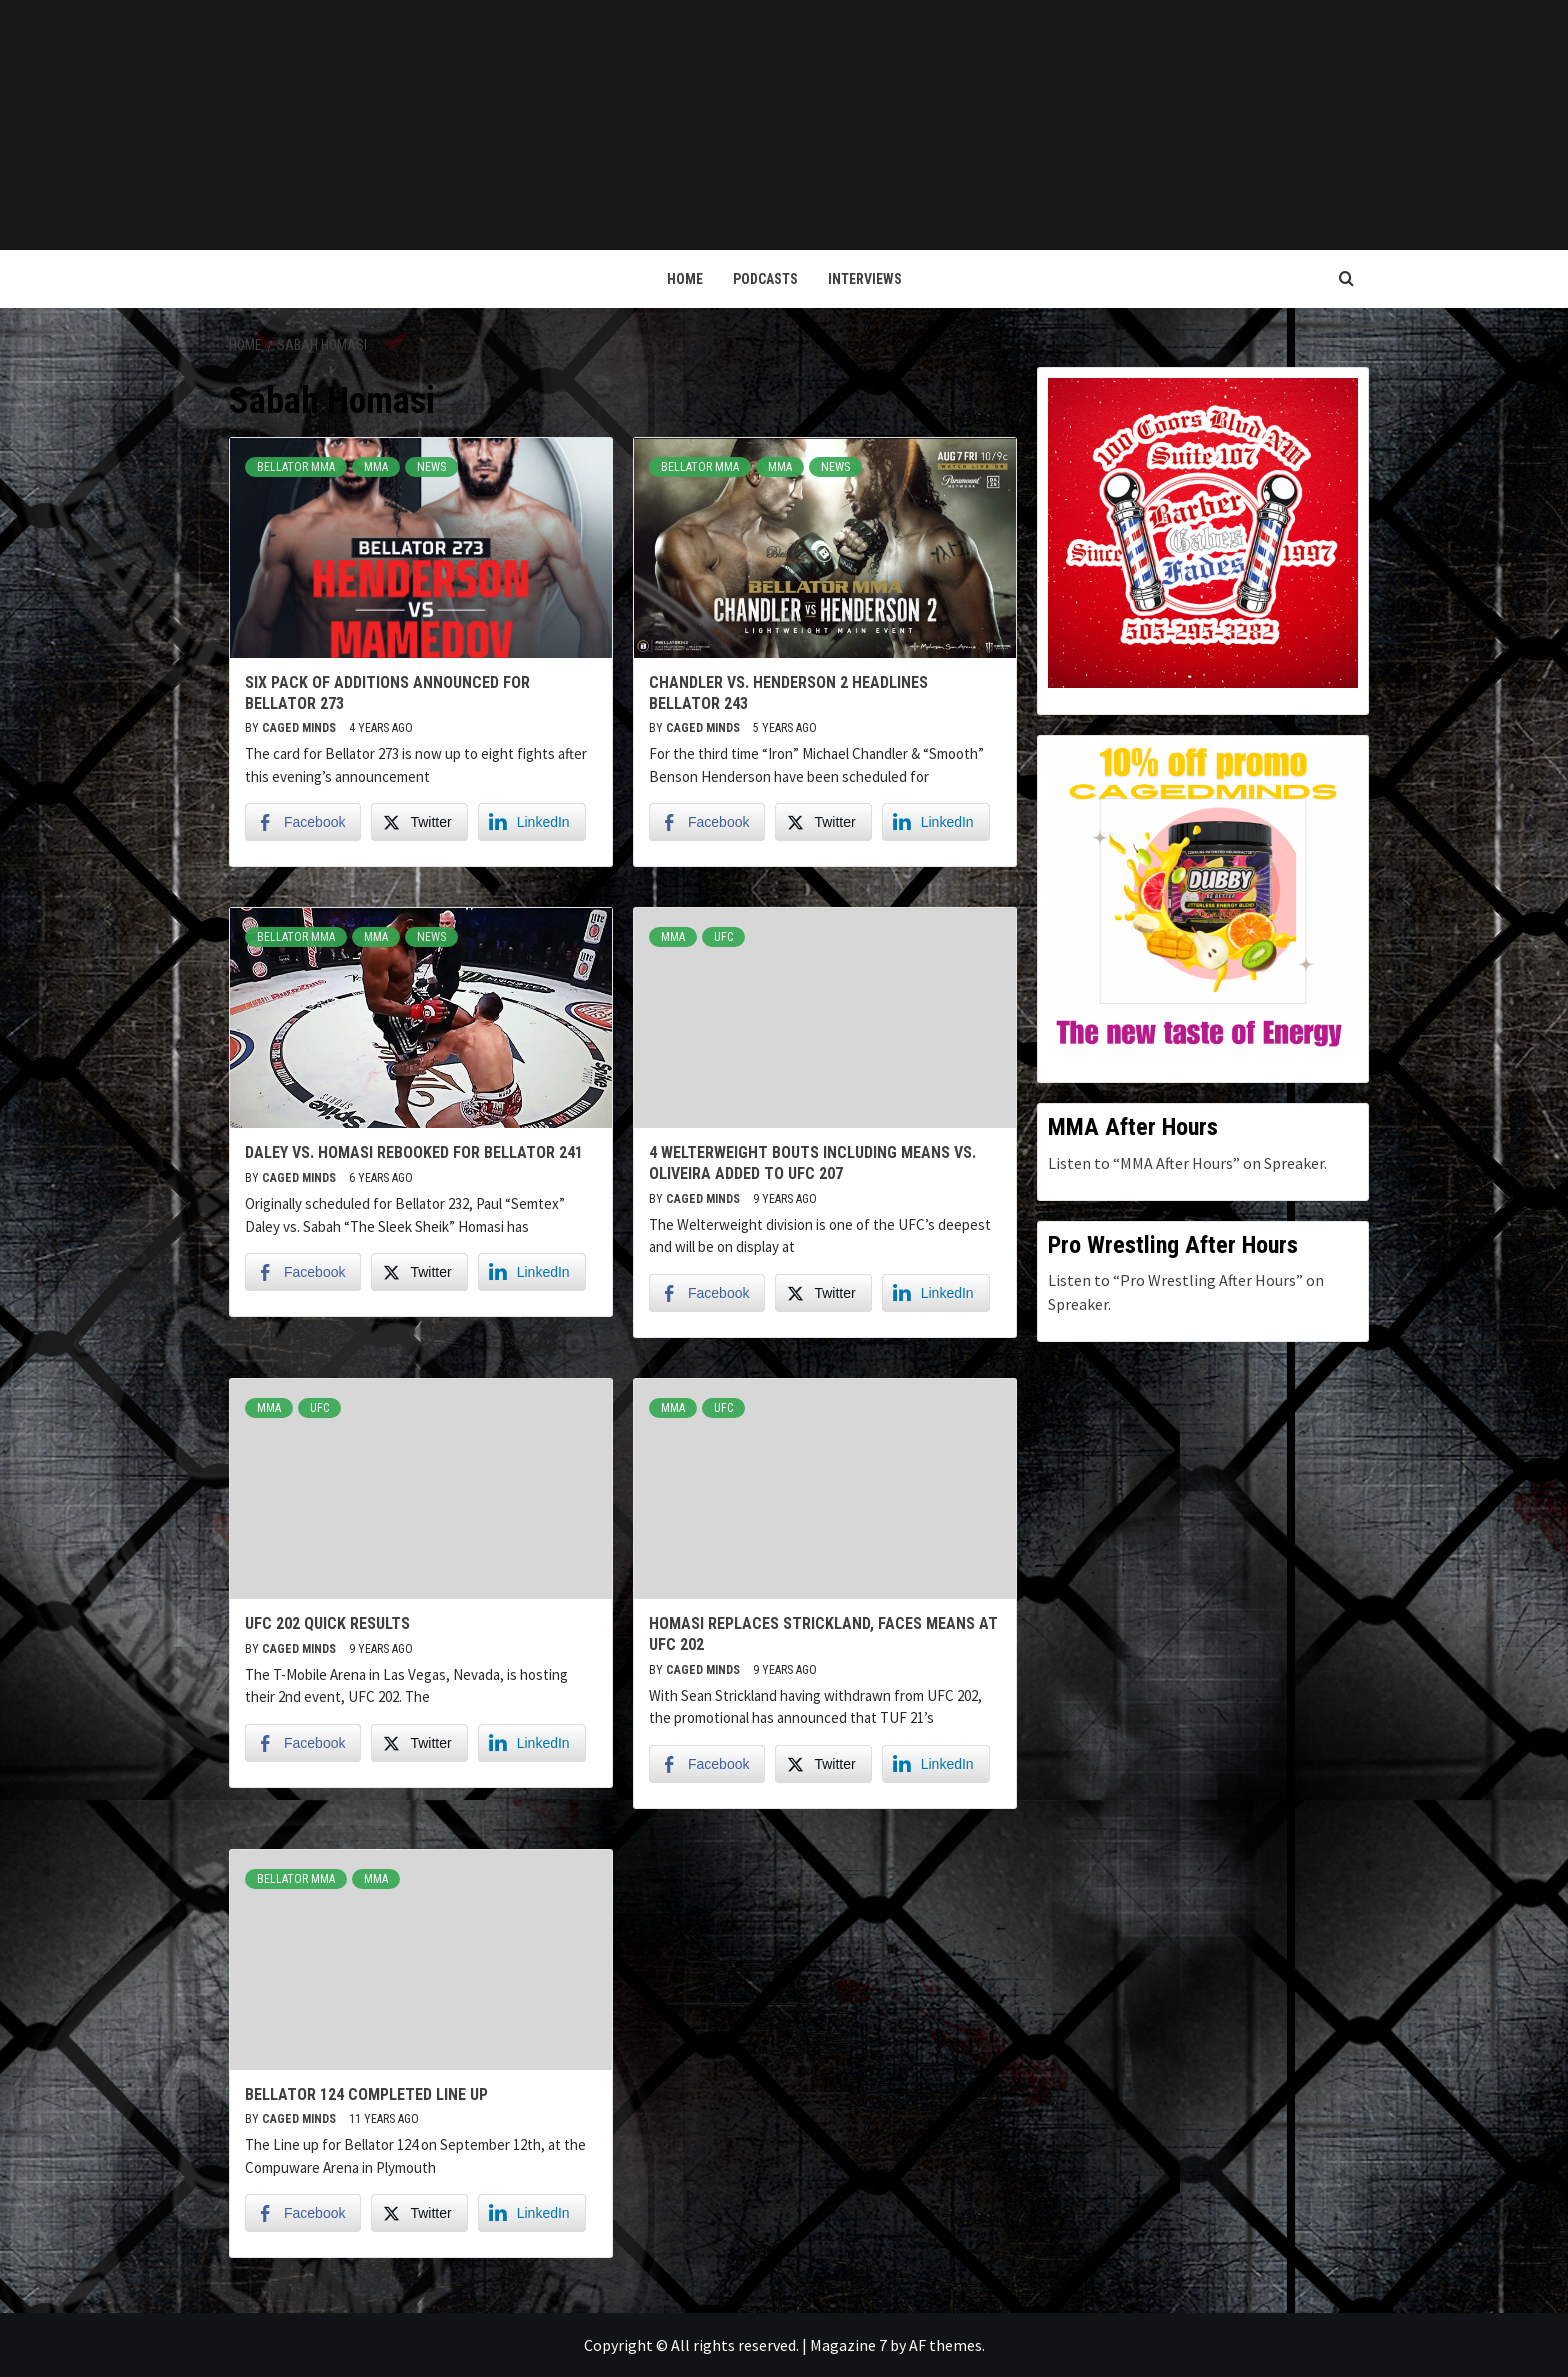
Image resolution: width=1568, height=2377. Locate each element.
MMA (376, 467)
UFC (723, 937)
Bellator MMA (296, 467)
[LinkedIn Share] (532, 822)
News (431, 467)
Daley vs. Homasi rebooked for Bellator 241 (414, 1152)
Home (685, 279)
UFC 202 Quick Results (327, 1623)
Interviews (865, 279)
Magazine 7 (848, 2345)
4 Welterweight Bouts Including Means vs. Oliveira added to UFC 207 (812, 1163)
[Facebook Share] (303, 822)
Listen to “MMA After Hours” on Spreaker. (1187, 1163)
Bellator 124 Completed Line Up (366, 2094)
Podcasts (765, 279)
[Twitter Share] (419, 822)
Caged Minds (300, 728)
